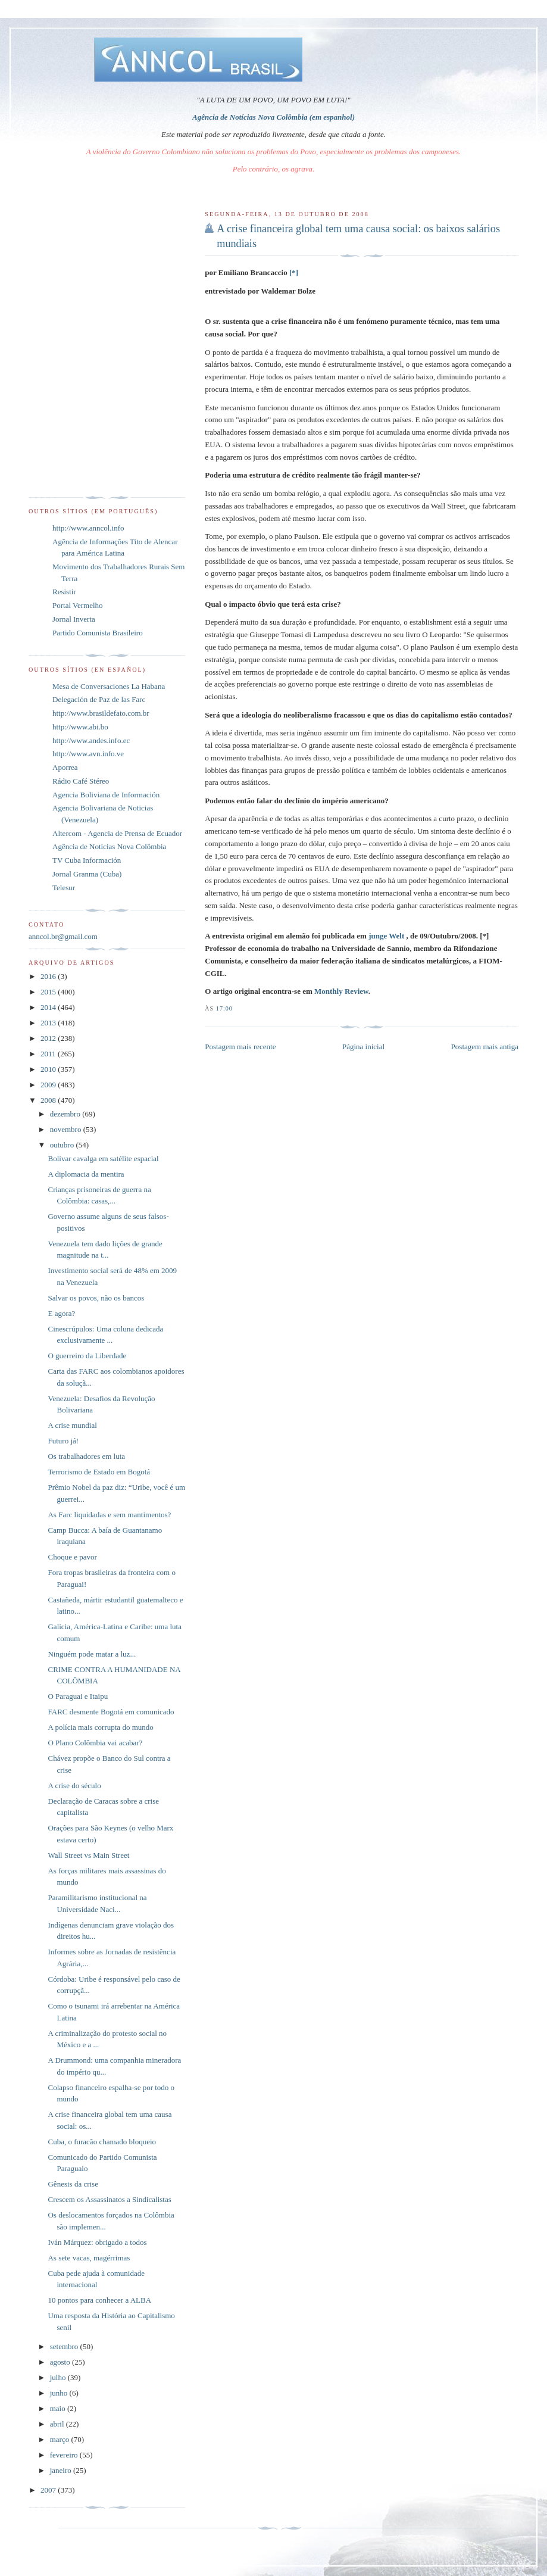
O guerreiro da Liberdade (87, 1355)
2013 (49, 1022)
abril (58, 2423)
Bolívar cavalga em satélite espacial (103, 1158)
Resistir (64, 591)
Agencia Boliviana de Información (106, 794)
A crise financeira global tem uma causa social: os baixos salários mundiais (358, 236)
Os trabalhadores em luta (86, 1456)
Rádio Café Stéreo (80, 780)
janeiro (61, 2470)
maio (58, 2408)
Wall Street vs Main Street (88, 1855)
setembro (65, 2346)
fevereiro (65, 2454)
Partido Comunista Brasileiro (97, 632)
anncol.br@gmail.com (63, 936)
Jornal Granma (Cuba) (86, 873)
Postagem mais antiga (484, 1046)
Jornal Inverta (73, 619)
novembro (66, 1129)
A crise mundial (72, 1425)
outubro (63, 1144)
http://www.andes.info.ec (91, 740)
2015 (49, 991)
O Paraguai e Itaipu (78, 1696)
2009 (49, 1084)
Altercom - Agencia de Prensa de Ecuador (117, 833)
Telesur (63, 887)
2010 (49, 1069)
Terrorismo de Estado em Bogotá (99, 1471)
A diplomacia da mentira (86, 1174)
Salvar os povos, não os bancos (96, 1297)
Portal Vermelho (77, 605)
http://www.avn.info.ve (88, 753)
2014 (49, 1007)
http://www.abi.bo (80, 726)
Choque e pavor (72, 1556)
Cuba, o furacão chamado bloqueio (102, 2141)
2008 (49, 1100)
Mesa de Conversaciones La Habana (108, 686)
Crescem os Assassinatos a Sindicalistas (109, 2199)
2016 (49, 976)
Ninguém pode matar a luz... (92, 1653)
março (60, 2439)
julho (59, 2377)
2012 (49, 1038)
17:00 (224, 1008)
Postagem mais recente (240, 1046)
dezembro (66, 1113)
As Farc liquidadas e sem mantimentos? (109, 1514)
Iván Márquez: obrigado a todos (97, 2242)
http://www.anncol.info (88, 527)
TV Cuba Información (86, 860)
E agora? (61, 1313)
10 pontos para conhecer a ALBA (99, 2300)
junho (60, 2392)
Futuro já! (63, 1440)
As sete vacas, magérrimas (89, 2257)
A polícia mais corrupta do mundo (100, 1727)
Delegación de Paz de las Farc (98, 699)
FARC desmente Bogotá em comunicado (111, 1711)
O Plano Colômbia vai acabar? (95, 1742)
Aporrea (65, 767)
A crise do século (74, 1785)
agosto (61, 2361)
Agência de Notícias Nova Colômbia (109, 846)
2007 (49, 2489)
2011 (49, 1053)
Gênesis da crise (73, 2183)
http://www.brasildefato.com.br (100, 713)
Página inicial (363, 1046)
